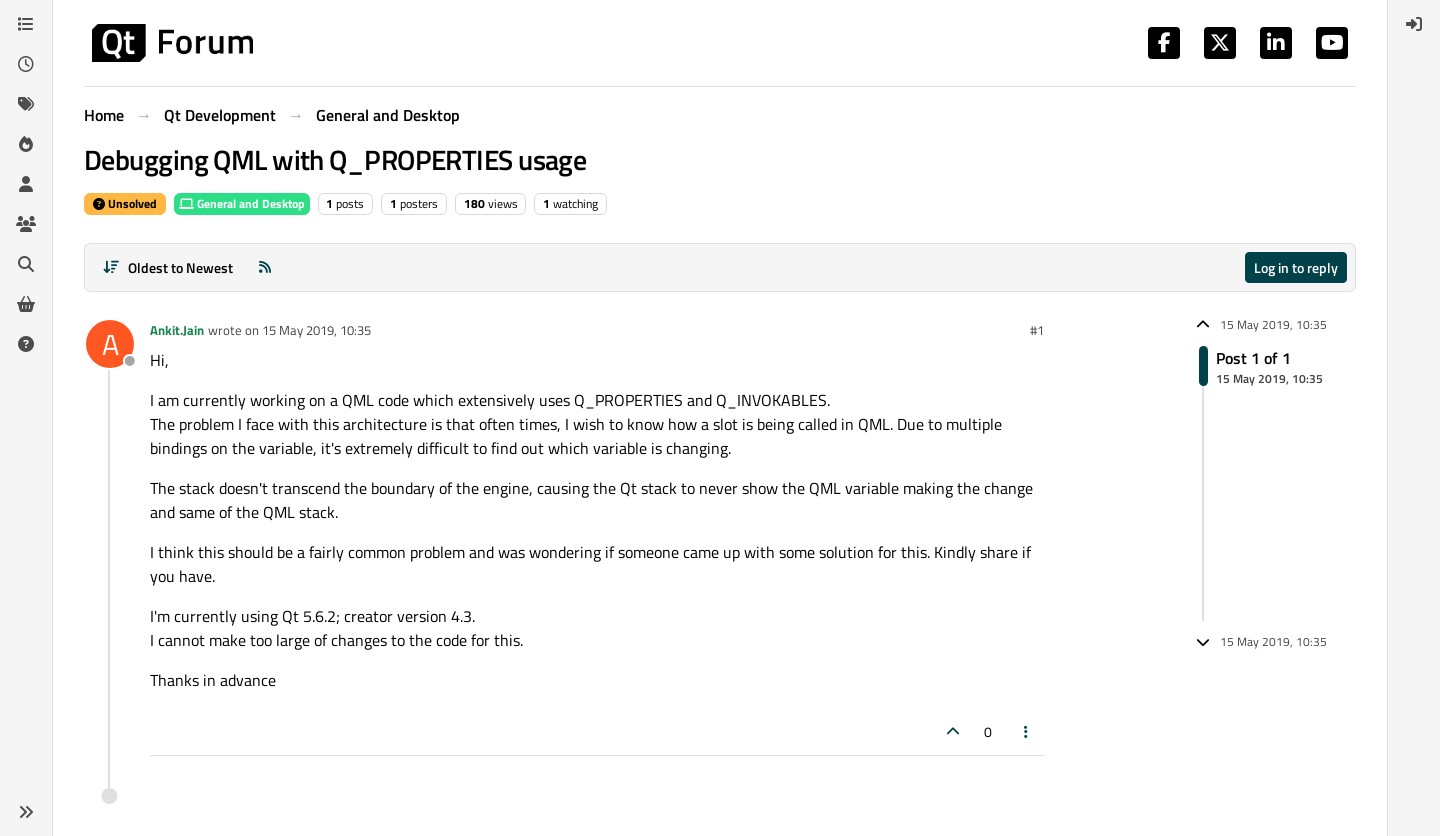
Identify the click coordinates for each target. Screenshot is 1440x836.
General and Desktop (242, 203)
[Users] (26, 184)
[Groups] (26, 224)
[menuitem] (1414, 24)
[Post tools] (1027, 731)
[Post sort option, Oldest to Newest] (167, 267)
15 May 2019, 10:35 (316, 330)
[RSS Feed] (265, 267)
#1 (1037, 330)
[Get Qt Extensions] (26, 304)
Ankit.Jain (177, 330)
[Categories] (26, 24)
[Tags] (26, 104)
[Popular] (26, 144)
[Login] (1414, 24)
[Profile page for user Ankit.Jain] (110, 344)
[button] (26, 812)
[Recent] (26, 64)
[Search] (26, 264)
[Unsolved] (26, 344)
